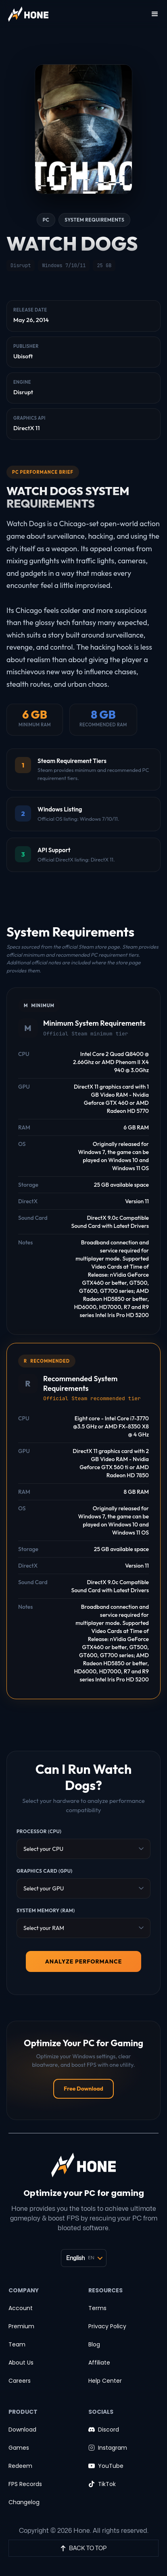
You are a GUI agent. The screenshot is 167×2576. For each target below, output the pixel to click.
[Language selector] (83, 2258)
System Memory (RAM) (46, 1910)
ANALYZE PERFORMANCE (83, 1961)
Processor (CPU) (39, 1831)
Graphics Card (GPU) (45, 1871)
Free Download (83, 2088)
